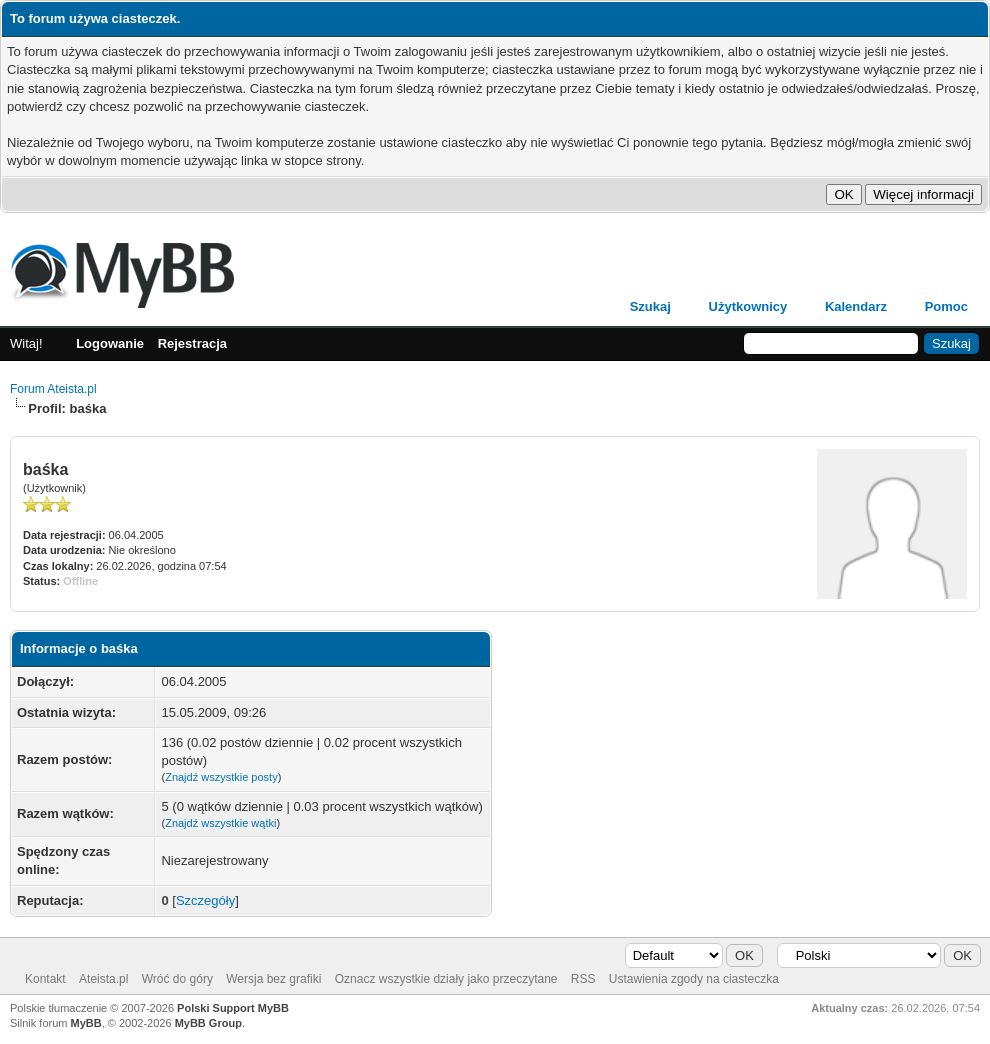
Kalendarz (856, 306)
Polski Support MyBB (233, 1008)
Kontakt (45, 979)
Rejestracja (192, 343)
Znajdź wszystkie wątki (220, 823)
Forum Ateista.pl (53, 389)
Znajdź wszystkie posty (221, 777)
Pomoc (946, 306)
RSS (583, 979)
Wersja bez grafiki (273, 979)
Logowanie (110, 343)
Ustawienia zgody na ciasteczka (694, 979)
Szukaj (650, 306)
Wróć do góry (177, 979)
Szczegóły (205, 900)
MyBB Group (208, 1023)
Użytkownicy (748, 306)
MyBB (86, 1023)
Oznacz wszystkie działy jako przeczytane (446, 979)
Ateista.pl (103, 979)
